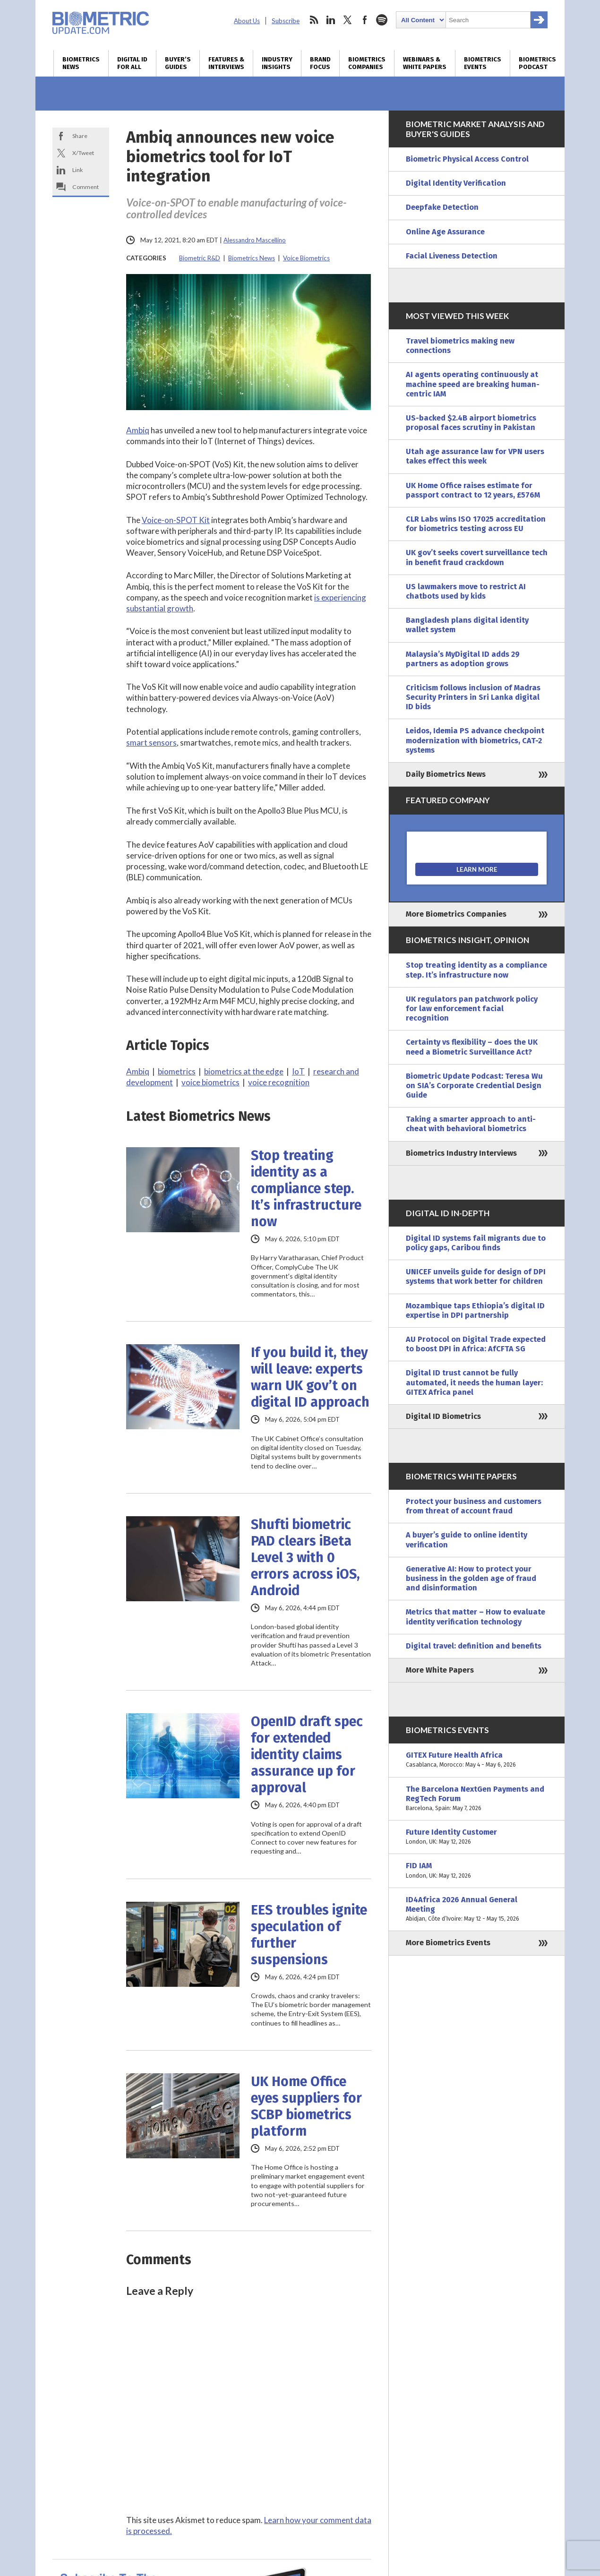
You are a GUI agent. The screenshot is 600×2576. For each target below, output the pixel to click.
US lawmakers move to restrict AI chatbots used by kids (466, 591)
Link (77, 169)
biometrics (177, 1071)
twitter (347, 19)
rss (313, 19)
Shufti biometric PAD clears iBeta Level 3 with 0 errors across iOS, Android (305, 1557)
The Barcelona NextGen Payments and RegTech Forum (477, 1799)
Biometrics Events (482, 63)
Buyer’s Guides (178, 63)
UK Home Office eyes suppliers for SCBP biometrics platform (306, 2106)
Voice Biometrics (306, 258)
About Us (247, 21)
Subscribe (286, 21)
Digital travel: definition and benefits (473, 1645)
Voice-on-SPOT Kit (176, 520)
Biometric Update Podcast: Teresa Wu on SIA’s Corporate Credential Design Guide (474, 1085)
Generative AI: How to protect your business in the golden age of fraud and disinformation (471, 1578)
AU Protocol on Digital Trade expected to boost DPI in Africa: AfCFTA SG (476, 1344)
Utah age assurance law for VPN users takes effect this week (475, 456)
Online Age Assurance (445, 231)
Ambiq (137, 430)
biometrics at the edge (243, 1071)
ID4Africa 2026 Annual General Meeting (477, 1909)
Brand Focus (320, 63)
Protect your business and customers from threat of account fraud (473, 1506)
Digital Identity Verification (456, 183)
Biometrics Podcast (537, 63)
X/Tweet (83, 152)
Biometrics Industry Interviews (461, 1153)
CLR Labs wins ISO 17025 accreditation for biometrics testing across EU (476, 524)
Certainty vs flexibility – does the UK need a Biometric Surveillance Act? (472, 1047)
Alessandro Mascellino (254, 240)
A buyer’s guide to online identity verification (466, 1539)
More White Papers (440, 1670)
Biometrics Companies (367, 63)
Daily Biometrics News (446, 774)
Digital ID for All (132, 63)
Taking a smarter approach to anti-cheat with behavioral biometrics (471, 1124)
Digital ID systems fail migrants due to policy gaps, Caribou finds (476, 1243)
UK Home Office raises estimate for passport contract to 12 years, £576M (473, 490)
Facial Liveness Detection (451, 255)
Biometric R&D (199, 258)
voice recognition (278, 1082)
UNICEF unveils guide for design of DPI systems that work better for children (476, 1276)
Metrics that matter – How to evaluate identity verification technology (475, 1616)
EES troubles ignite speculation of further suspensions (309, 1935)
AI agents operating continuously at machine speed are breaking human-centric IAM (473, 384)
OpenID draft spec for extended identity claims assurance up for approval (307, 1754)
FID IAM (477, 1870)
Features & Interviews (226, 63)
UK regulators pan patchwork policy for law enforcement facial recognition (472, 1008)
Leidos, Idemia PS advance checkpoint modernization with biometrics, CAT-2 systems (475, 740)
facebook (364, 19)
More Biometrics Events (448, 1942)
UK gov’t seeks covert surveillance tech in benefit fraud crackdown (477, 557)
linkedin (330, 19)
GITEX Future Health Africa (477, 1760)
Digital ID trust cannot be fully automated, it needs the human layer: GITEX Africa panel (474, 1382)
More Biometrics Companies (456, 914)
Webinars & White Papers (424, 63)
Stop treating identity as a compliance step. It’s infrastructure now (306, 1188)
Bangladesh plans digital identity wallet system (467, 625)
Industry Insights (277, 63)
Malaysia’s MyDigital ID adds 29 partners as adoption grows (463, 659)
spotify (381, 19)
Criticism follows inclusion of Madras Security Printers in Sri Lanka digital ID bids (473, 697)
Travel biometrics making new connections (460, 345)
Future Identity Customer (477, 1837)
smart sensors (151, 742)
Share (79, 135)
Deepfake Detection (442, 207)
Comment (85, 186)
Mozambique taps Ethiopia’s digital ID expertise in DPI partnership (475, 1310)
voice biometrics (210, 1082)
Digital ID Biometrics (443, 1416)
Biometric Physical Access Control (467, 159)
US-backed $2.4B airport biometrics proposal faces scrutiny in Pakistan (471, 422)
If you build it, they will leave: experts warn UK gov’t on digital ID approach (310, 1377)
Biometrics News (81, 63)
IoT (298, 1071)
